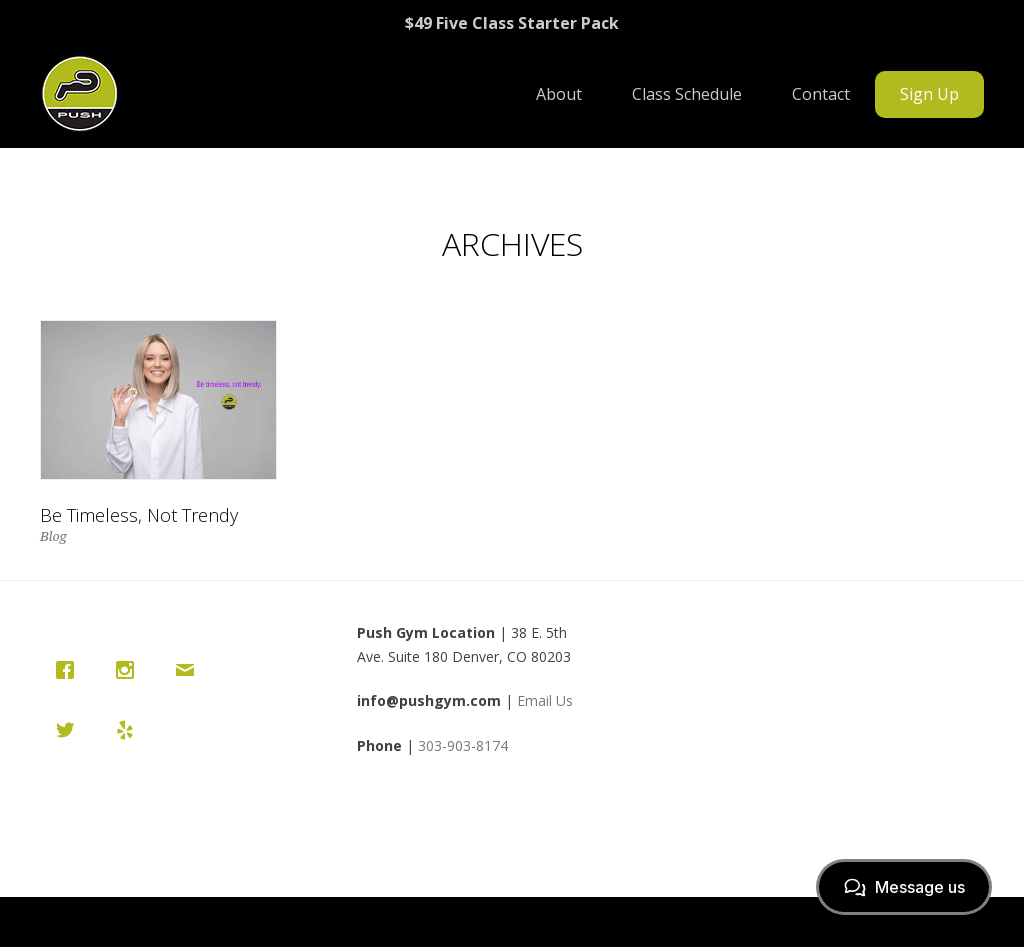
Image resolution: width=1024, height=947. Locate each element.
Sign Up (929, 94)
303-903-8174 (463, 745)
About (559, 94)
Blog (53, 536)
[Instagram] (130, 670)
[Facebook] (70, 670)
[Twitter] (70, 730)
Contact (821, 94)
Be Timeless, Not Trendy (139, 515)
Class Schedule (687, 94)
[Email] (190, 670)
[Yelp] (130, 730)
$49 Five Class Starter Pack (512, 23)
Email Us (545, 700)
